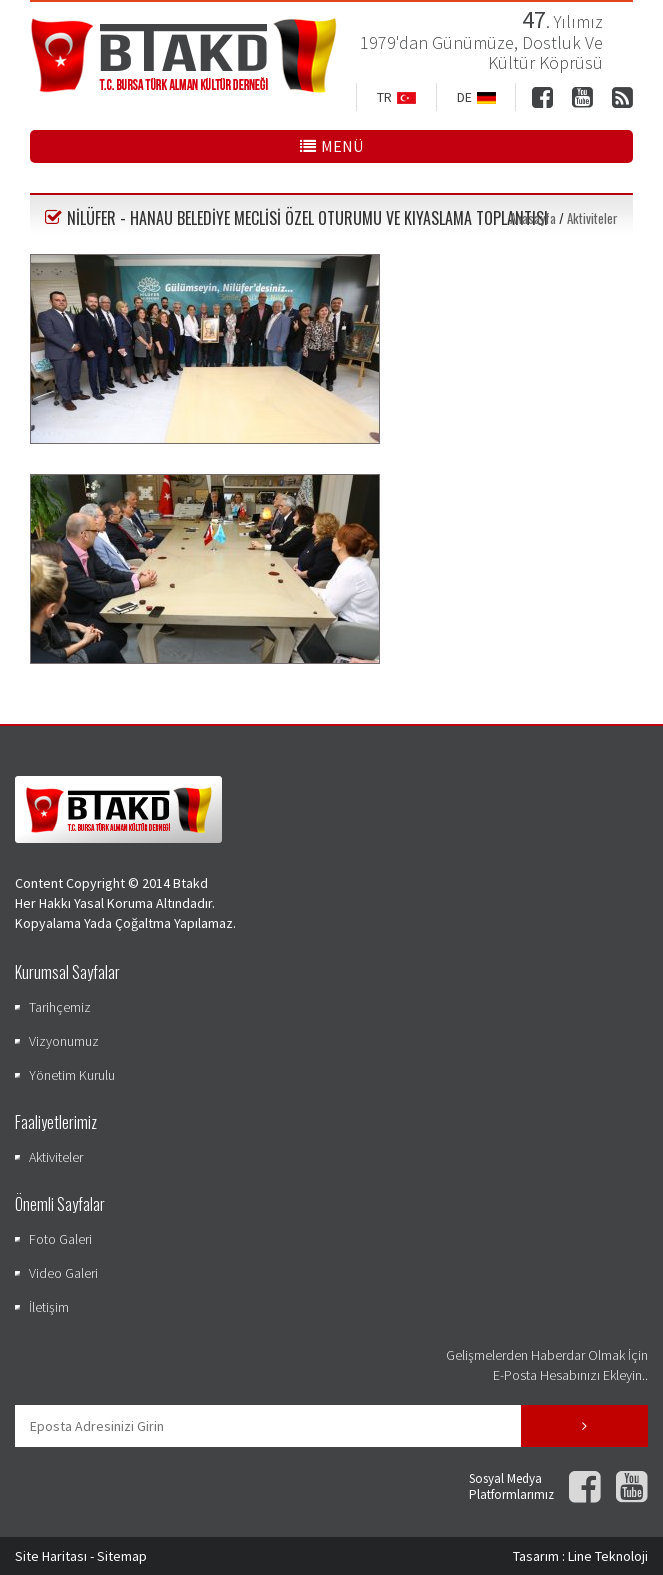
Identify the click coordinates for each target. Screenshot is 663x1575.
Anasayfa (533, 218)
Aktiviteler (592, 218)
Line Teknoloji (608, 1556)
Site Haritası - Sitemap (81, 1556)
